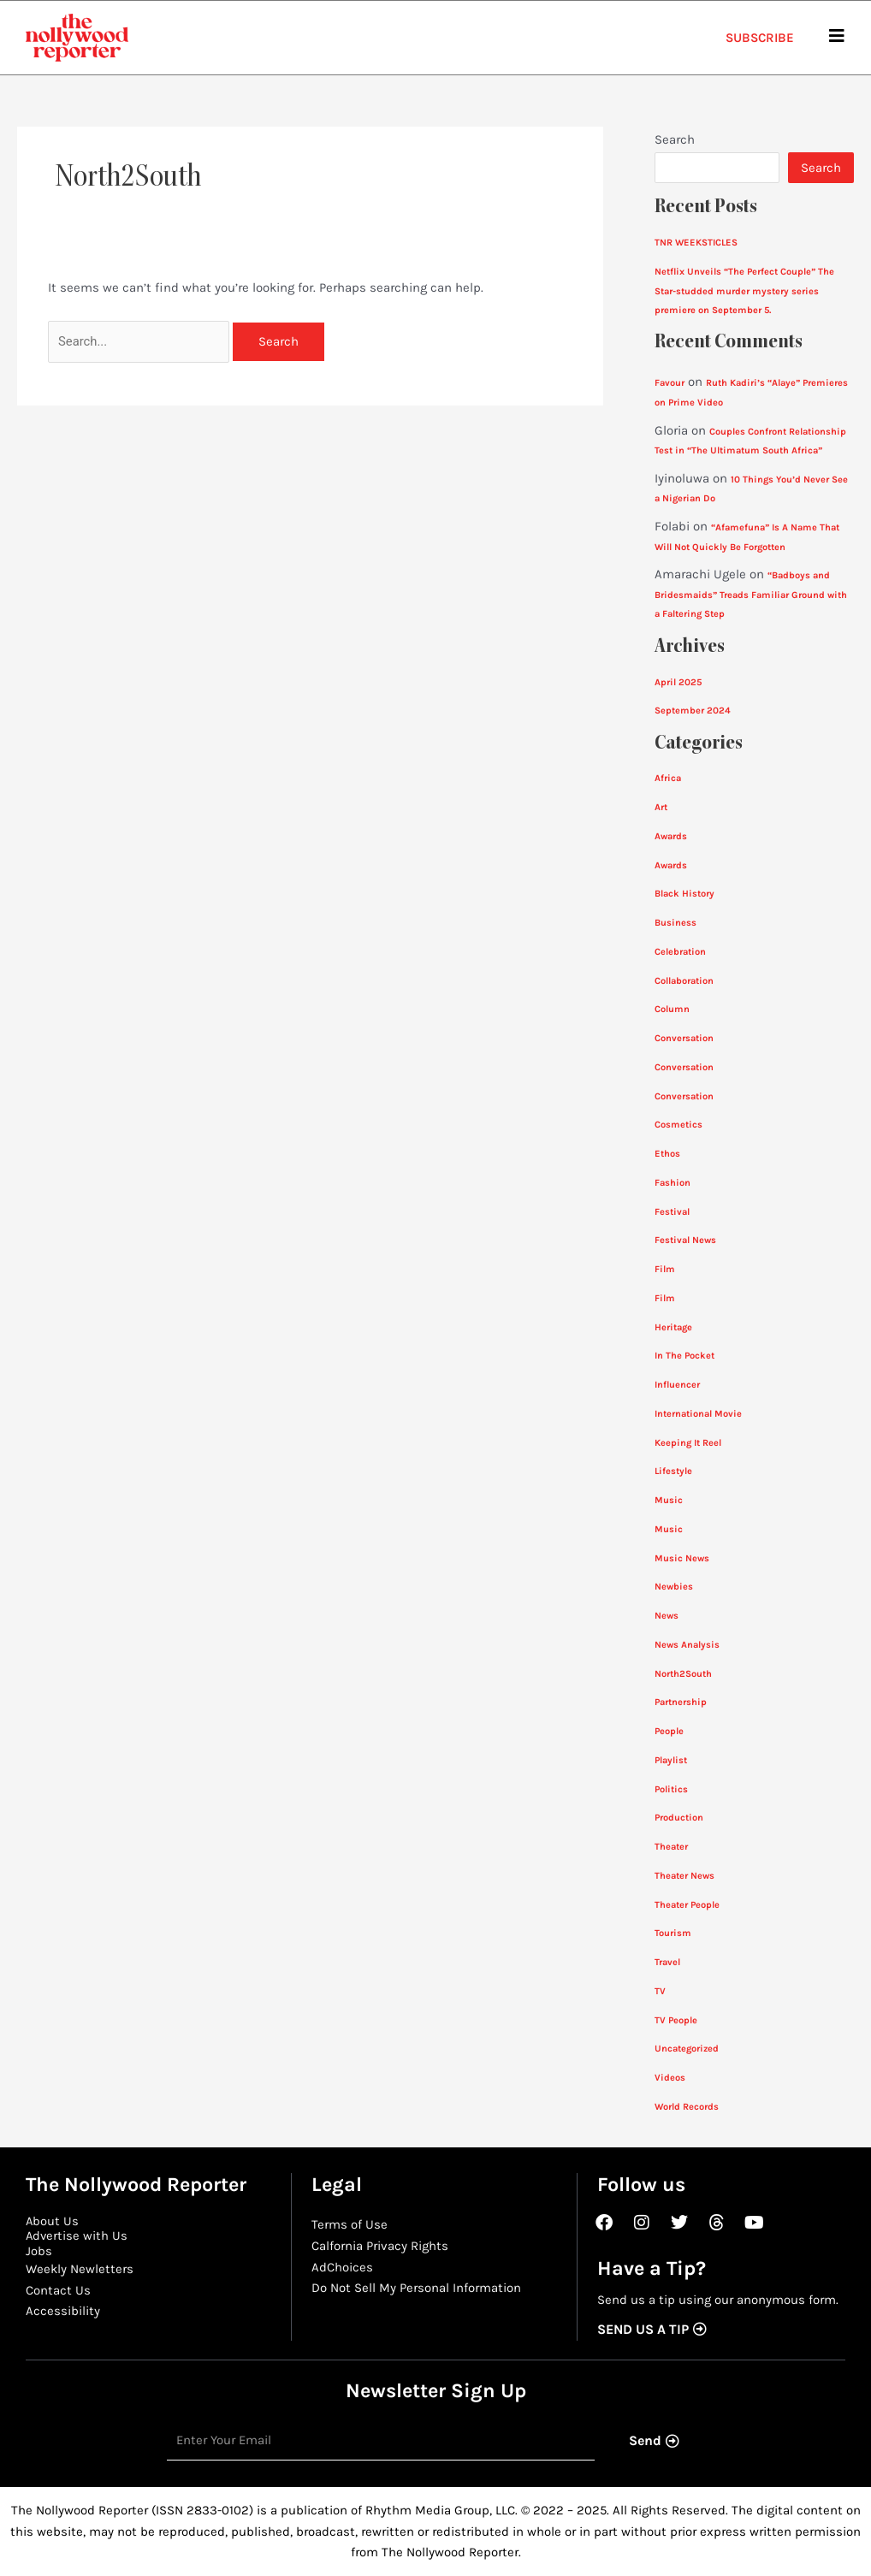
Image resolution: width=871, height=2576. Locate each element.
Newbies (674, 1586)
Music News (682, 1558)
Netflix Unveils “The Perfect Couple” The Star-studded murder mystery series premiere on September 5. (746, 291)
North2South (683, 1673)
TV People (676, 2020)
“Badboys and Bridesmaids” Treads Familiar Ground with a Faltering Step (753, 594)
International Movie (699, 1413)
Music (669, 1500)
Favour (670, 382)
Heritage (674, 1327)
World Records (687, 2106)
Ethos (667, 1153)
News (667, 1615)
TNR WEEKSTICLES (697, 242)
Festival (672, 1211)
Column (672, 1009)
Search (675, 139)
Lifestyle (674, 1471)
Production (679, 1817)
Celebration (681, 951)
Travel (668, 1962)
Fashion (673, 1182)
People (669, 1731)
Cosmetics (678, 1124)
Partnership (681, 1702)
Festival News (686, 1240)
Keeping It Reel (688, 1442)
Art (661, 807)
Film (665, 1269)
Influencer (678, 1384)
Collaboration (685, 980)
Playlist (672, 1760)
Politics (672, 1789)
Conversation (684, 1038)
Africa (668, 778)
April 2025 (678, 682)
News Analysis (688, 1644)
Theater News (685, 1875)
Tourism (673, 1933)
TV (660, 1991)
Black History (685, 893)
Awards (672, 836)
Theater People (688, 1904)
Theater (672, 1846)
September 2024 (693, 710)
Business (675, 922)
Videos (670, 2077)
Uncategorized (688, 2048)
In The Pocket (685, 1355)
